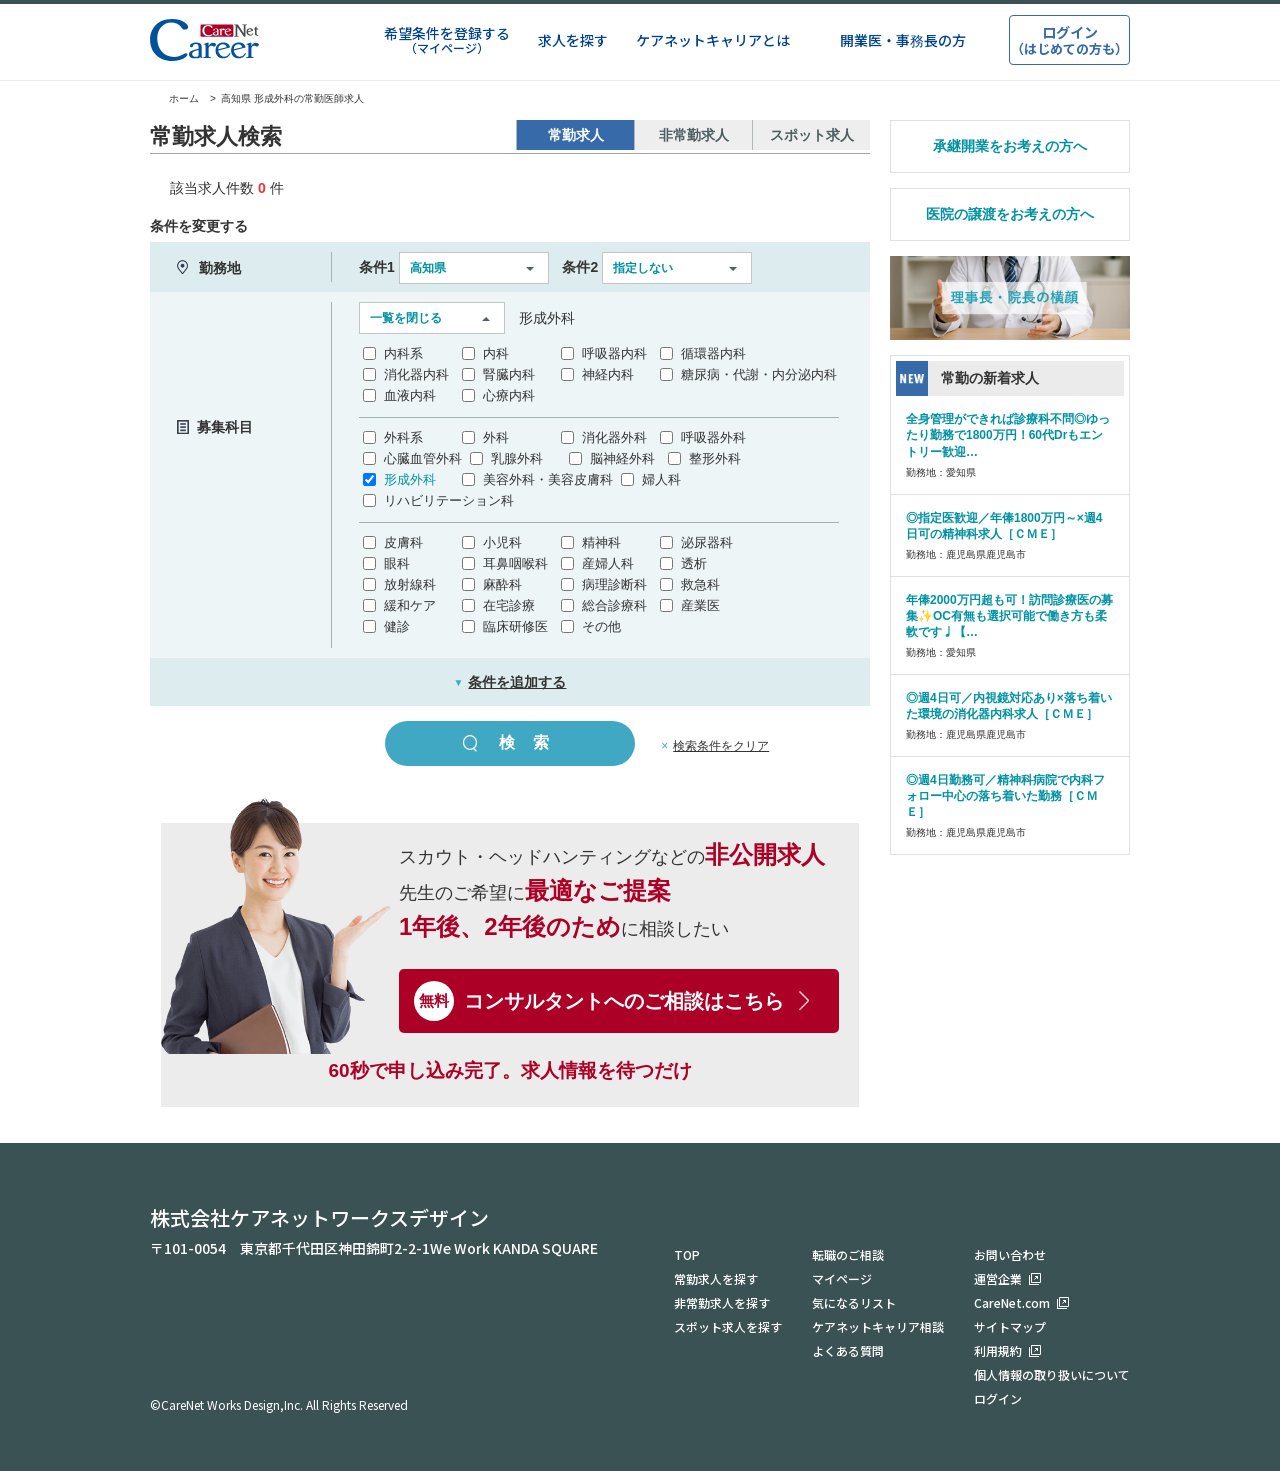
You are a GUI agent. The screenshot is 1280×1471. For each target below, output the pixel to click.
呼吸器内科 (614, 353)
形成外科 (410, 479)
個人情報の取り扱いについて (1052, 1374)
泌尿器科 (707, 542)
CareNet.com (1012, 1302)
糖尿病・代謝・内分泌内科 (759, 374)
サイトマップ (1010, 1326)
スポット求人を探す (728, 1326)
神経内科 (608, 374)
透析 (694, 563)
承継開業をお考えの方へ (1010, 146)
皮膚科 (403, 542)
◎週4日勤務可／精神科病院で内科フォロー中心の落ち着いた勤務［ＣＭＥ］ (1005, 796)
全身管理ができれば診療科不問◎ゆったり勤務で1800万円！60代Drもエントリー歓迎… (1008, 435)
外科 (496, 437)
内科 (496, 353)
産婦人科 (608, 563)
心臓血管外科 (423, 458)
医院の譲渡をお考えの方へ (1010, 214)
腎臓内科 (509, 374)
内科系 (403, 353)
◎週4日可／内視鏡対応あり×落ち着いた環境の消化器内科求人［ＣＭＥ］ (1009, 706)
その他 (601, 626)
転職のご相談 (848, 1254)
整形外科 (715, 458)
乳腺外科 (517, 458)
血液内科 (410, 395)
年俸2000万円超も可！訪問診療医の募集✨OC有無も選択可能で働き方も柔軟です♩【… (1009, 616)
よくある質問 (848, 1350)
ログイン (998, 1398)
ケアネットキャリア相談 (878, 1326)
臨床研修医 (515, 626)
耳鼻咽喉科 (515, 563)
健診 (397, 626)
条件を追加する (510, 682)
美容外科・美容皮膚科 (548, 479)
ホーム (174, 98)
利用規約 (998, 1350)
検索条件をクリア (721, 746)
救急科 (700, 584)
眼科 (397, 563)
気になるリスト (854, 1302)
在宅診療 (509, 605)
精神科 (601, 542)
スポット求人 (812, 135)
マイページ (842, 1278)
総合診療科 (614, 605)
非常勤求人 (694, 135)
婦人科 (661, 479)
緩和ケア (410, 605)
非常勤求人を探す (722, 1302)
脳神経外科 (622, 458)
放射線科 (410, 584)
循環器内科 (713, 353)
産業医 (700, 605)
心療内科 (509, 395)
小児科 (502, 542)
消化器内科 (416, 374)
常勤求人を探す (716, 1278)
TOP (687, 1254)
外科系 (403, 437)
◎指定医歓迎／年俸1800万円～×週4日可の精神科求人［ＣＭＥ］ (1004, 526)
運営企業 (998, 1278)
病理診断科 (614, 584)
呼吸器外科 (713, 437)
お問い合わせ (1010, 1254)
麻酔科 (502, 584)
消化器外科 (614, 437)
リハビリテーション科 (449, 500)
